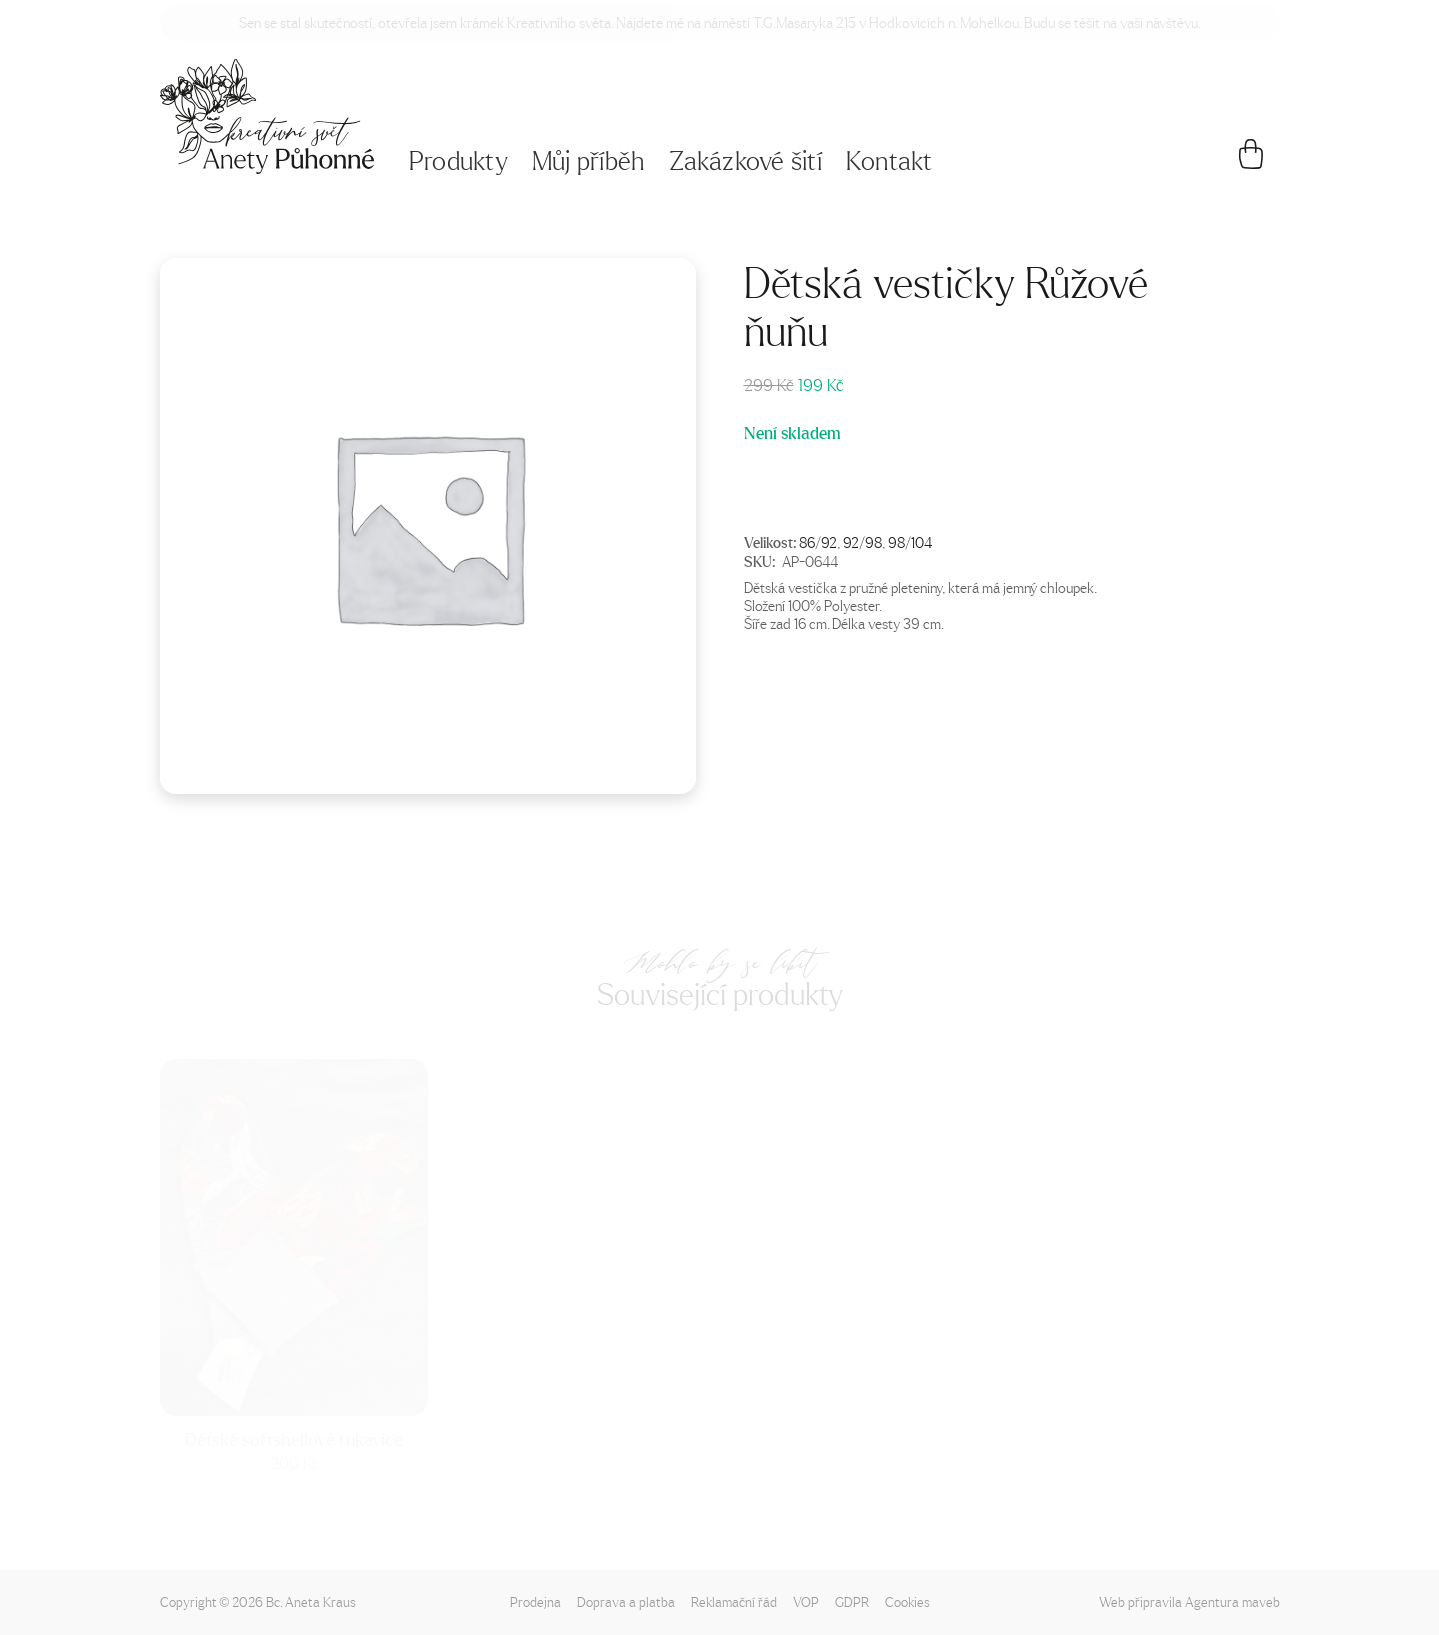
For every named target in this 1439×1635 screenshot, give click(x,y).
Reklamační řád (734, 1601)
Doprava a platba (626, 1601)
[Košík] (1250, 162)
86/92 (818, 542)
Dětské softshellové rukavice (294, 1439)
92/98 (862, 542)
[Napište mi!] (267, 116)
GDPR (852, 1601)
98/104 (910, 542)
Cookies (907, 1601)
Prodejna (535, 1601)
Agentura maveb (1232, 1601)
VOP (806, 1601)
